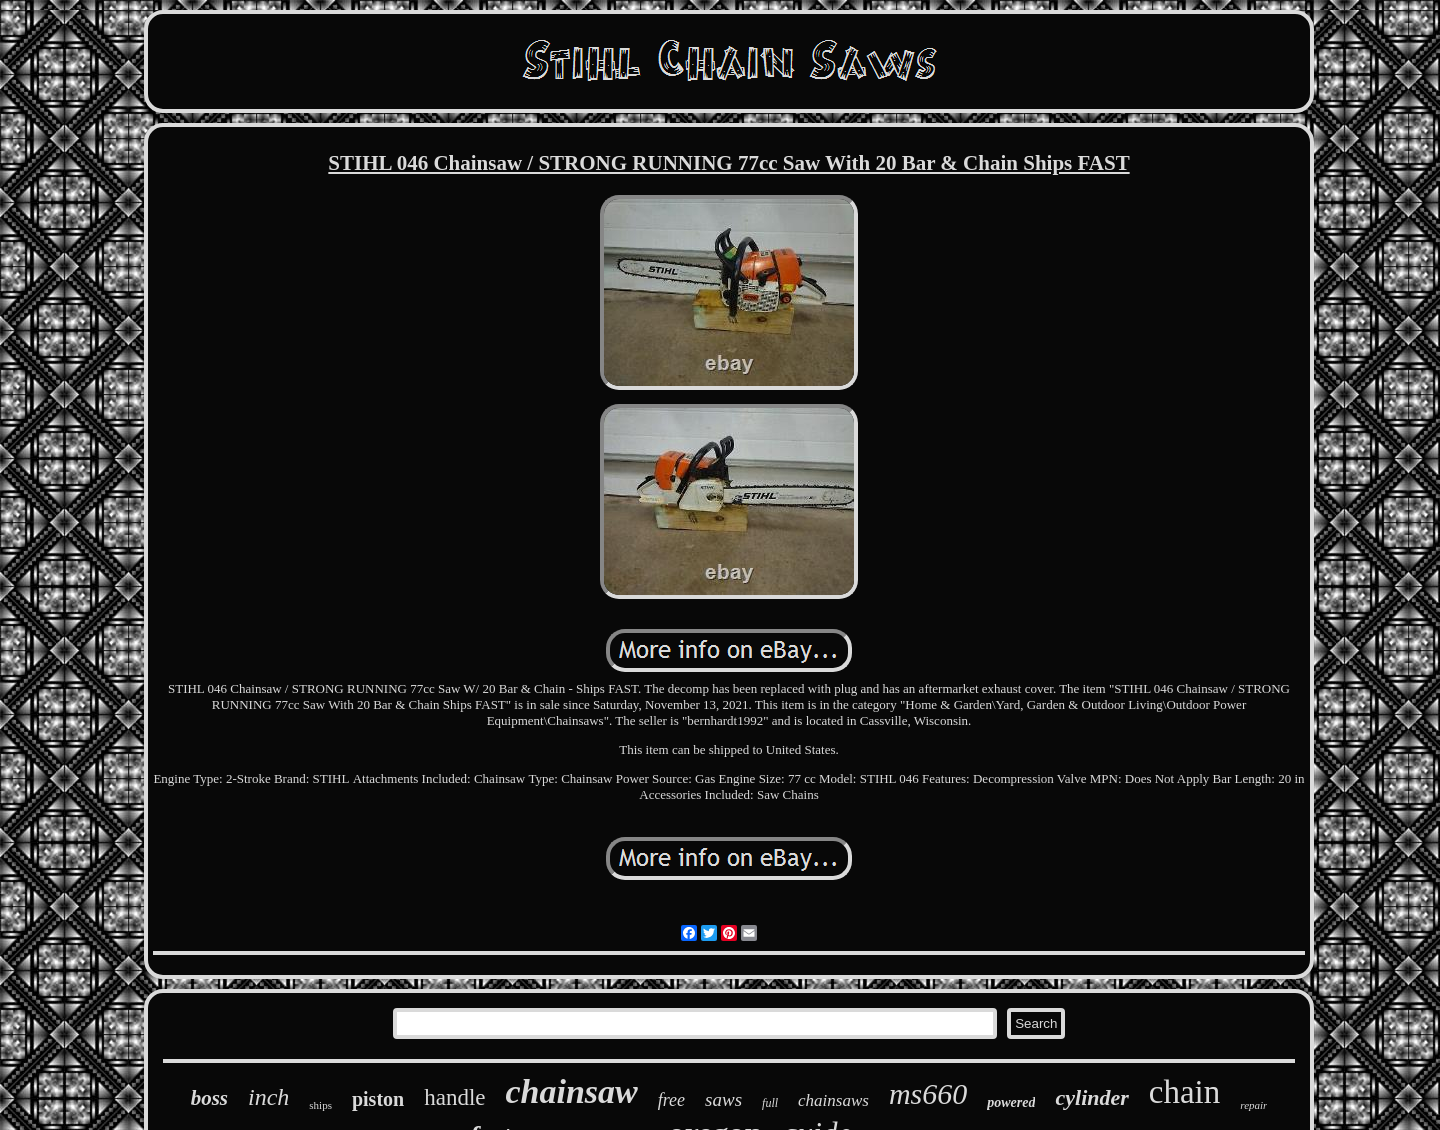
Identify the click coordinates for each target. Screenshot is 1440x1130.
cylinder (1091, 1097)
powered (1011, 1102)
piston (378, 1099)
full (770, 1103)
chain (1184, 1092)
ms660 (928, 1093)
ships (320, 1105)
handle (454, 1097)
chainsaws (833, 1100)
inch (268, 1097)
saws (723, 1099)
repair (1253, 1105)
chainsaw (572, 1091)
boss (209, 1098)
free (671, 1100)
